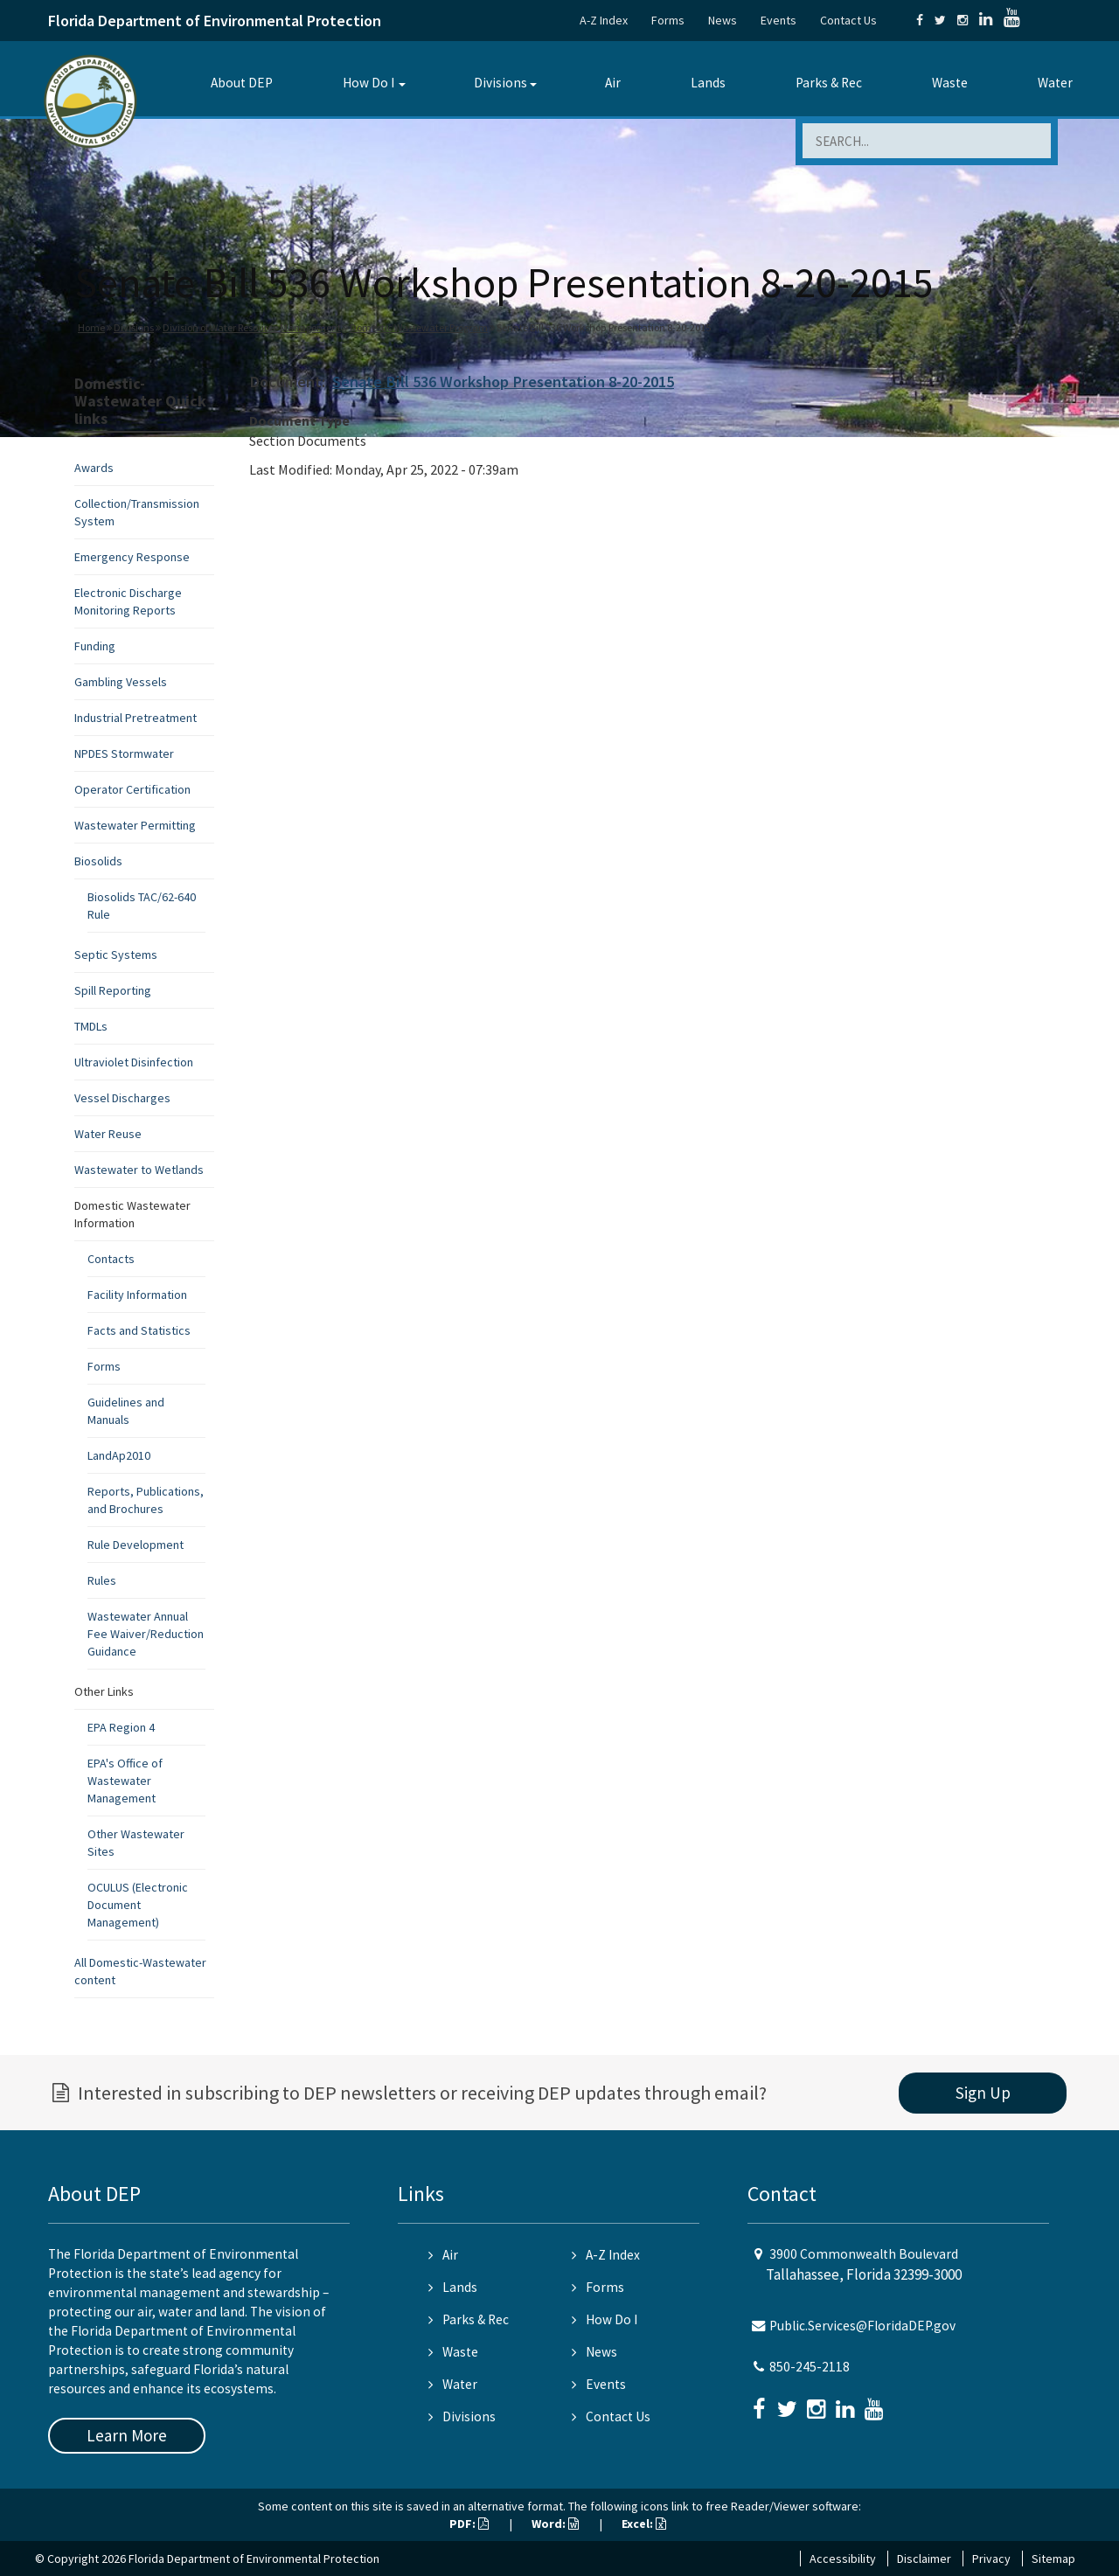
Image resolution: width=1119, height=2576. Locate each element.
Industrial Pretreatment (135, 718)
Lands (708, 82)
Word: (555, 2523)
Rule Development (135, 1544)
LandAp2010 (118, 1455)
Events (778, 20)
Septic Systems (115, 954)
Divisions (500, 82)
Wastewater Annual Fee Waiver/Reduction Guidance (145, 1633)
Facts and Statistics (139, 1330)
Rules (101, 1580)
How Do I (368, 82)
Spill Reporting (112, 990)
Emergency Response (132, 557)
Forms (668, 20)
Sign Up (983, 2092)
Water (1055, 82)
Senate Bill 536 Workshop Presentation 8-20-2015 (503, 381)
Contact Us (848, 20)
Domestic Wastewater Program (419, 327)
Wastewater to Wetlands (139, 1169)
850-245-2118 (809, 2366)
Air (613, 82)
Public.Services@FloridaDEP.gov (862, 2325)
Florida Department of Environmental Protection (214, 20)
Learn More (127, 2435)
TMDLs (91, 1026)
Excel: (644, 2523)
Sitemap (1053, 2558)
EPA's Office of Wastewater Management (125, 1780)
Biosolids (98, 861)
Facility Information (137, 1294)
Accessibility (843, 2558)
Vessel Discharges (122, 1098)
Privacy (991, 2558)
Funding (94, 646)
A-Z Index (604, 20)
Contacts (111, 1259)
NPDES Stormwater (124, 753)
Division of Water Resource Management (252, 327)
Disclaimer (924, 2558)
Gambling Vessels (120, 682)
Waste (950, 82)
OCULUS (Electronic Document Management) (137, 1904)
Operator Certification (132, 789)
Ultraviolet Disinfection (133, 1062)
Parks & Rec (829, 82)
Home (91, 327)
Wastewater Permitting (135, 825)
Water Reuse (108, 1134)
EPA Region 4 (121, 1727)
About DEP (242, 82)
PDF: (469, 2523)
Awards (94, 468)
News (722, 20)
